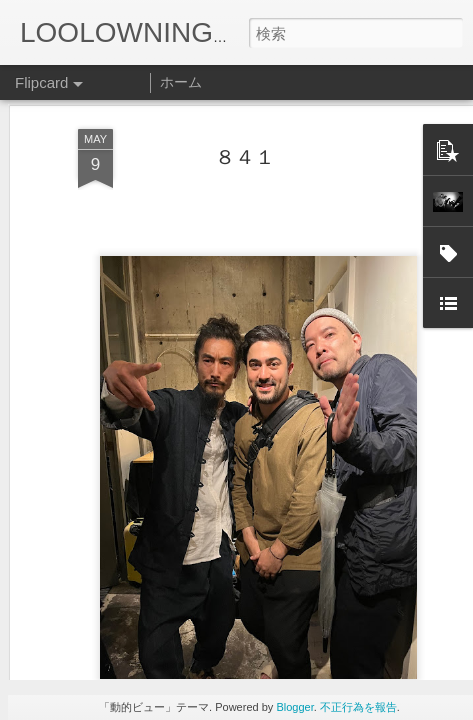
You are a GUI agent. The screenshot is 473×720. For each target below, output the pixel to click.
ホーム (181, 82)
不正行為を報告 (358, 707)
